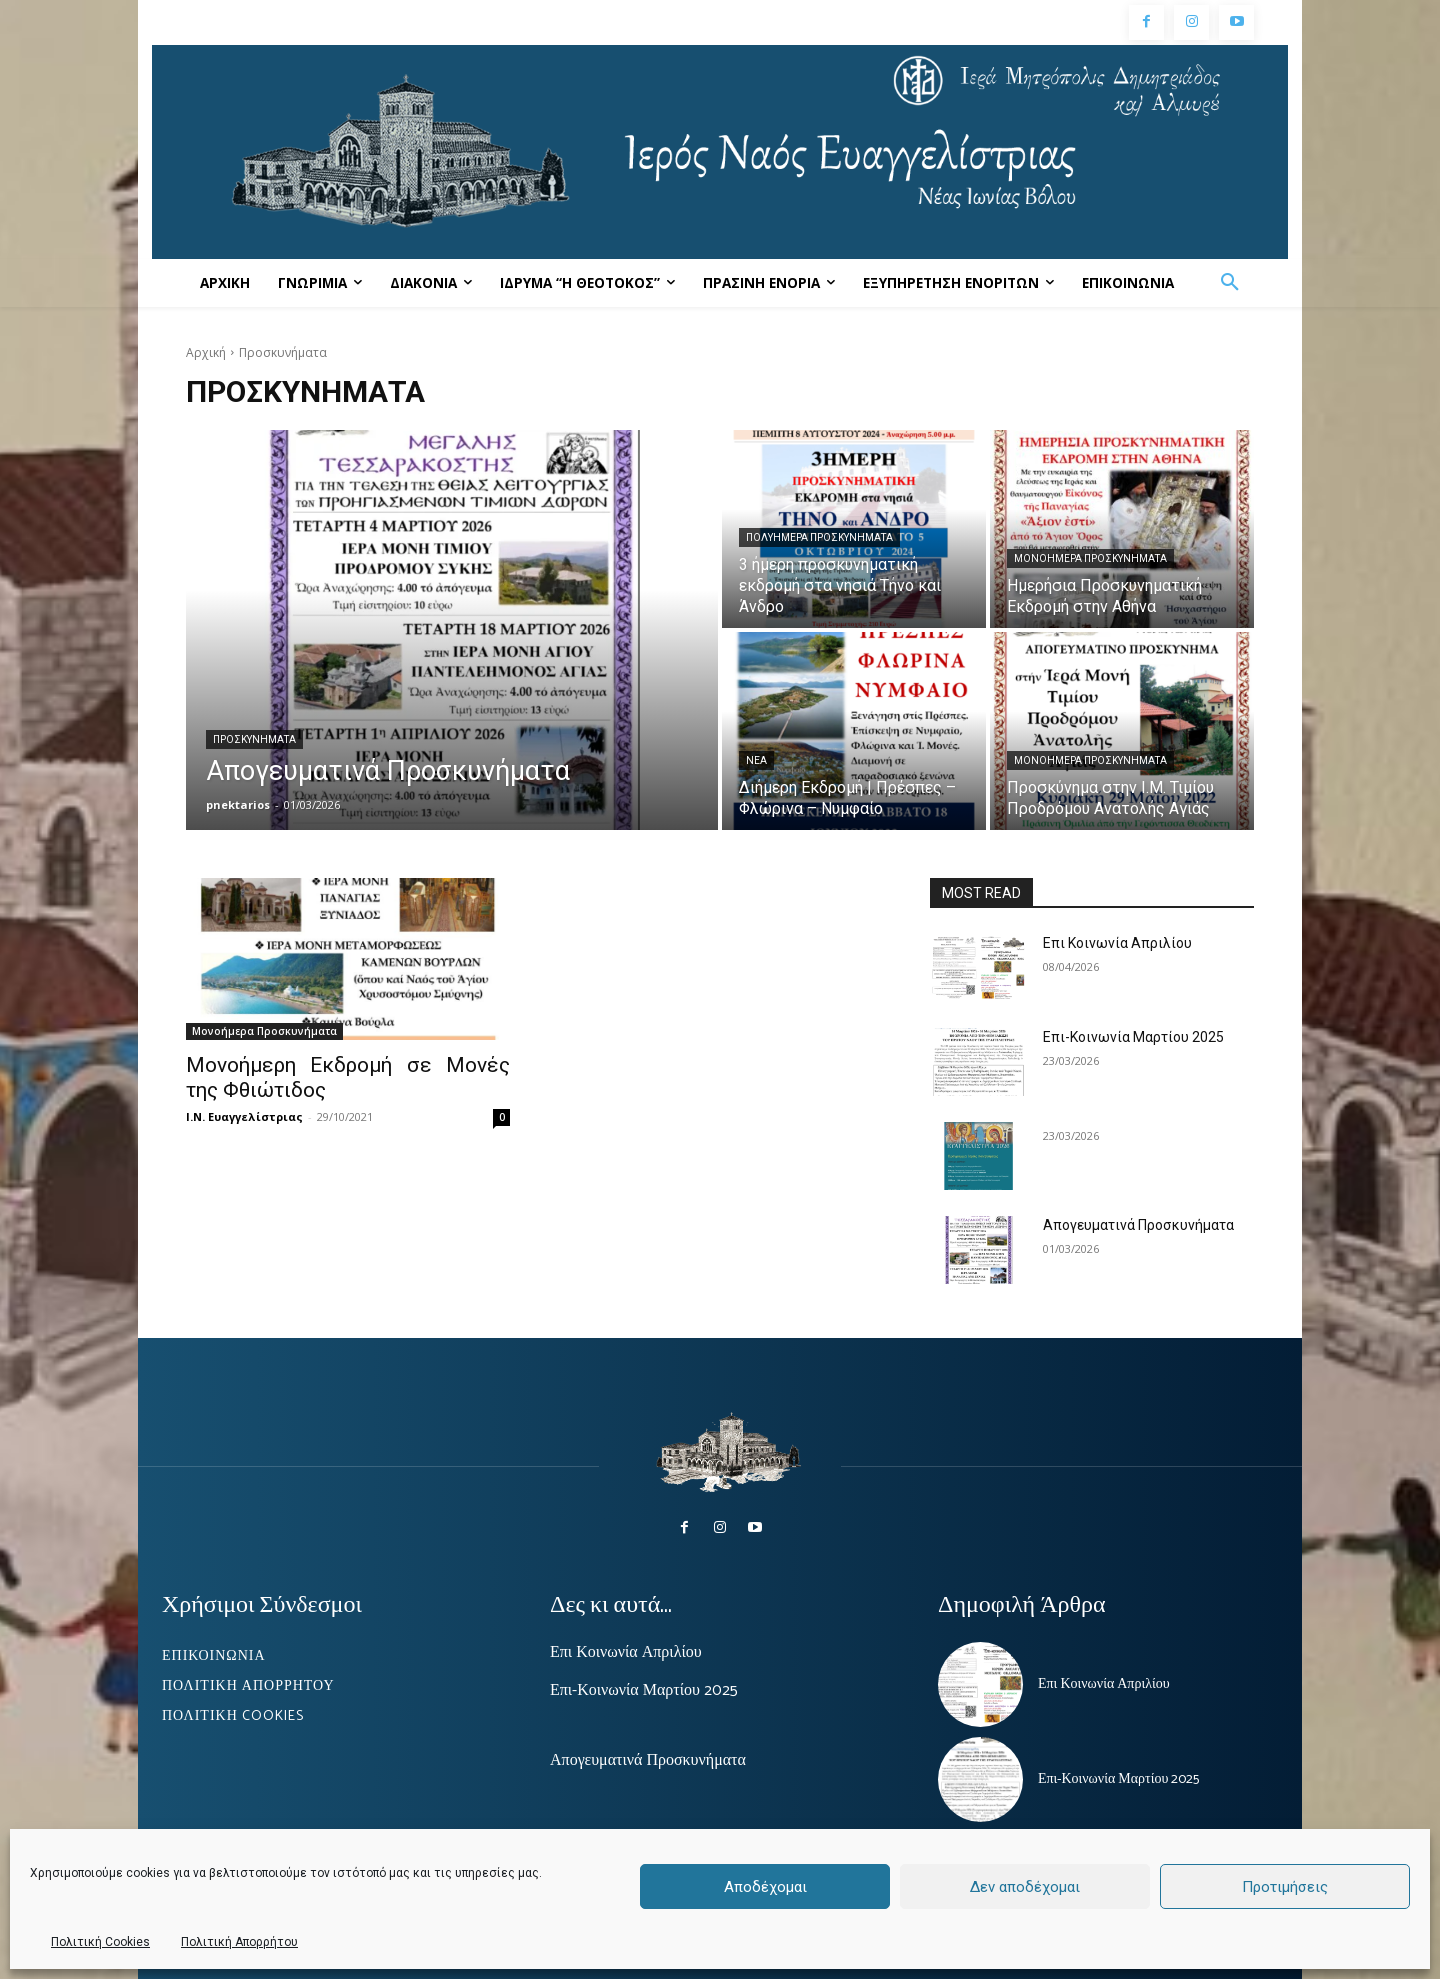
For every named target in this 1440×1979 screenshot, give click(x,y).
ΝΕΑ (756, 760)
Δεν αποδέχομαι (1025, 1887)
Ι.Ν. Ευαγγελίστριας (244, 1116)
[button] (1230, 283)
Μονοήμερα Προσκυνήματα (1090, 558)
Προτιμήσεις (1285, 1887)
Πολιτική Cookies (100, 1942)
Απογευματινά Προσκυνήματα (1138, 1225)
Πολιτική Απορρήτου (239, 1942)
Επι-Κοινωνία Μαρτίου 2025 (1133, 1037)
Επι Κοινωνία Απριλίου (1117, 943)
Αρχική (206, 352)
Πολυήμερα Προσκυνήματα (819, 537)
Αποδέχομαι (765, 1887)
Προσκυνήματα (254, 739)
